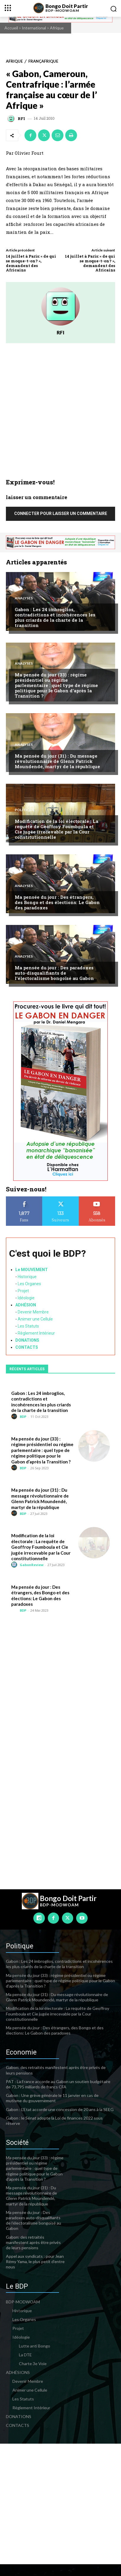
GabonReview (31, 1565)
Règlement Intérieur (36, 1333)
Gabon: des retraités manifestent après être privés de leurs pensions (33, 2242)
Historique (27, 1276)
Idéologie (26, 1297)
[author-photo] (15, 1416)
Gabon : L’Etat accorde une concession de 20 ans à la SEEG (60, 2109)
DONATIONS (27, 1340)
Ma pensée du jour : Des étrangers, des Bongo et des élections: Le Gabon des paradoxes (57, 902)
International (34, 27)
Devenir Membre (33, 1312)
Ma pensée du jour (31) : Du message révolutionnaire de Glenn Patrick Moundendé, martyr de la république (57, 761)
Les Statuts (28, 1326)
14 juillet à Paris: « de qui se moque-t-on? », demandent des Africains (31, 263)
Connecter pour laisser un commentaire (60, 513)
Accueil (11, 27)
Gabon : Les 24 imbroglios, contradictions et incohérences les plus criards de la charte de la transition (55, 617)
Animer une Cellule (35, 1319)
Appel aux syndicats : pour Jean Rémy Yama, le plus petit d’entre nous (35, 2261)
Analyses (24, 598)
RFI (21, 119)
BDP (23, 1416)
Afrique (57, 27)
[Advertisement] (60, 415)
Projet (23, 1290)
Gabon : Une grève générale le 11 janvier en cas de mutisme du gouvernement (52, 2098)
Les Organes (29, 1283)
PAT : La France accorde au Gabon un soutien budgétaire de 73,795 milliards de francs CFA (58, 2084)
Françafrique (43, 61)
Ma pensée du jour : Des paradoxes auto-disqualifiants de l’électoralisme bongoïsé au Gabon (54, 973)
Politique (25, 810)
